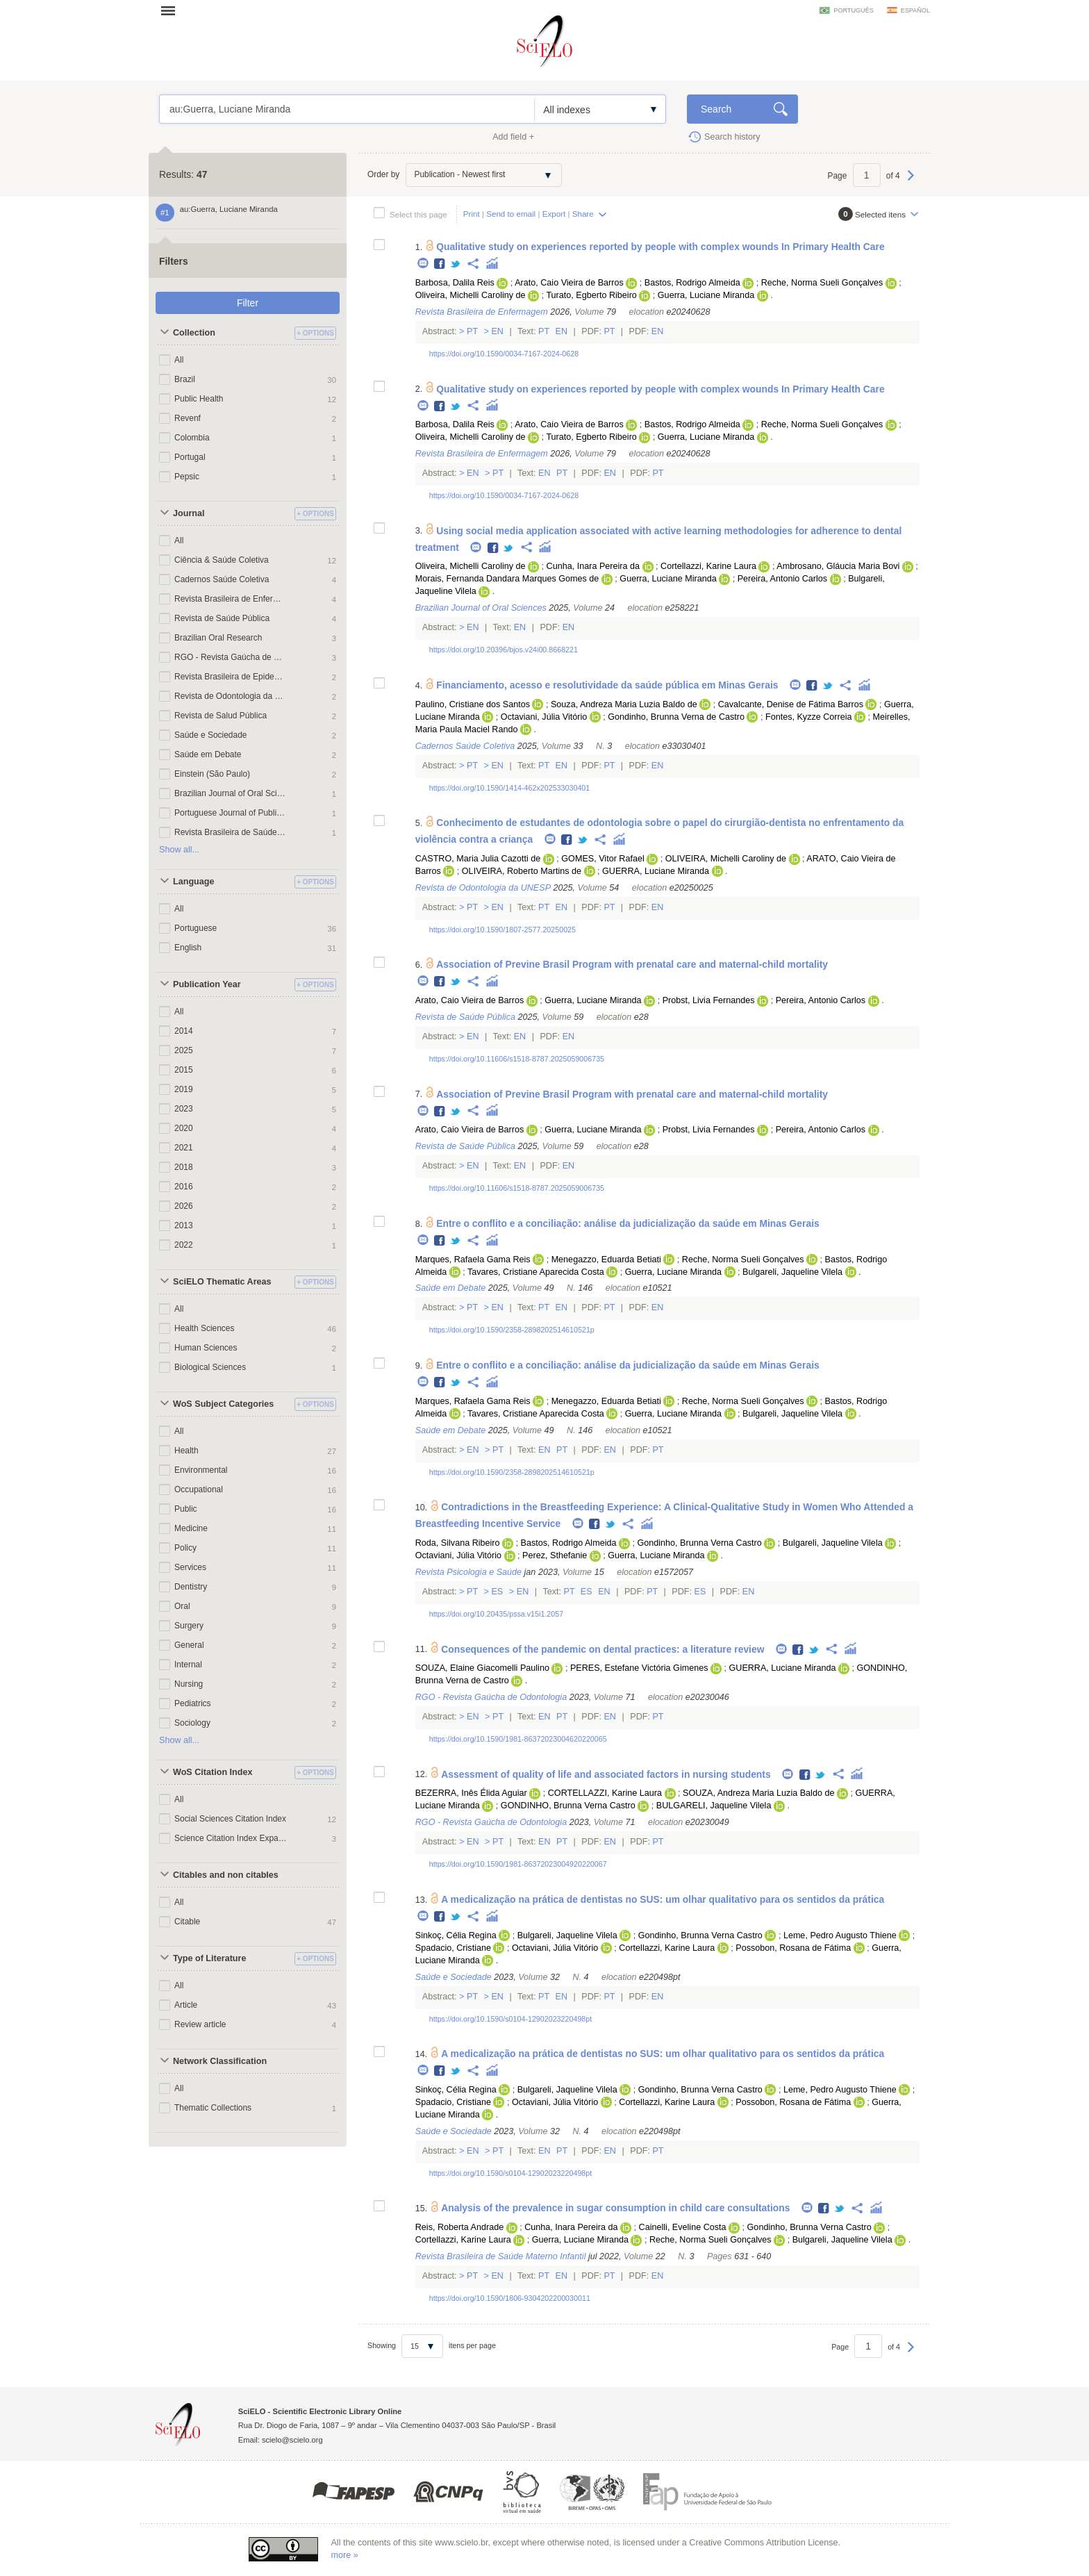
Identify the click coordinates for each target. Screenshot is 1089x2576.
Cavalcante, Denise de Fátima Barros (790, 704)
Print (471, 213)
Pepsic (186, 476)
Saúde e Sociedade (210, 735)
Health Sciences (204, 1328)
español (915, 10)
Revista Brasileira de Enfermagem (230, 599)
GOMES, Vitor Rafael (602, 859)
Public (185, 1509)
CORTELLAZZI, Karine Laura (605, 1793)
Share (583, 213)
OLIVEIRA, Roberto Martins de (521, 871)
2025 (183, 1050)
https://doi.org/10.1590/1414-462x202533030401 (509, 788)
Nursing (188, 1684)
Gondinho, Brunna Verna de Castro (676, 717)
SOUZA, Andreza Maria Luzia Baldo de (758, 1793)
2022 (183, 1245)
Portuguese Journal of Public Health (230, 813)
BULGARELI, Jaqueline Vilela (714, 1805)
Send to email (510, 213)
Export (554, 213)
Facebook (440, 264)
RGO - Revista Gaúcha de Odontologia (230, 657)
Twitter (456, 264)
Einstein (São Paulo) (212, 774)
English (187, 947)
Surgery (188, 1625)
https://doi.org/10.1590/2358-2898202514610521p (512, 1330)
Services (190, 1567)
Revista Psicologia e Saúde (468, 1572)
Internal (188, 1664)
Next (911, 182)
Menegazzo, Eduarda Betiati (606, 1259)
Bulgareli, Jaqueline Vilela (792, 1272)
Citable (187, 1921)
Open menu (172, 10)
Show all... (179, 849)
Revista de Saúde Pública (221, 618)
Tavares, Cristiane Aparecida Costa (535, 1272)
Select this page (418, 214)
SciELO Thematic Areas (222, 1282)
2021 (183, 1148)
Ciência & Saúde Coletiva (221, 560)
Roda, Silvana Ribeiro (457, 1543)
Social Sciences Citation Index (230, 1819)
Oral (182, 1606)
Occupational (198, 1489)
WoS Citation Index (213, 1772)
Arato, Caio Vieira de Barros (569, 283)
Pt (473, 331)
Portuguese (195, 928)
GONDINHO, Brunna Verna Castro (568, 1805)
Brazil (184, 379)
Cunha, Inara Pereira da (593, 566)
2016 (183, 1186)
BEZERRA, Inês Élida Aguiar (471, 1793)
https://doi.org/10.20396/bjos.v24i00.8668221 (503, 649)
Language (193, 881)
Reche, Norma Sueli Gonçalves (822, 283)
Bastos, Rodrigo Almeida (692, 283)
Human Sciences (205, 1348)
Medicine (191, 1528)
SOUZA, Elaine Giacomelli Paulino (482, 1668)
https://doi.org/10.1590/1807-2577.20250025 (502, 929)
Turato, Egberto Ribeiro (591, 295)
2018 (183, 1167)
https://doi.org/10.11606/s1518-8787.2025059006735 (516, 1059)
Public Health (199, 399)
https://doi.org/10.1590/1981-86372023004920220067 (518, 1864)
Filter (247, 302)
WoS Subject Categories (223, 1404)
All (178, 360)
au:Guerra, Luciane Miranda (346, 109)
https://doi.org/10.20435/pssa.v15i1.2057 (496, 1614)
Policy (185, 1548)
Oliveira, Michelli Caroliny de (470, 295)
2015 (183, 1070)
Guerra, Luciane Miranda (706, 295)
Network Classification (220, 2061)
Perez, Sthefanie (554, 1555)
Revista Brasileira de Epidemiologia (230, 677)
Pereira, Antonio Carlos (783, 579)
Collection (194, 333)
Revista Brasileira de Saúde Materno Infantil (230, 832)
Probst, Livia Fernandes (709, 1000)
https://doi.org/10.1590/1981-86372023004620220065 (518, 1739)
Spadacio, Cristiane (453, 1948)
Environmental (201, 1470)
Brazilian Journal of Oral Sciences (230, 793)
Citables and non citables (226, 1875)
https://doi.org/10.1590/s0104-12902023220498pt (510, 2019)
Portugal (190, 457)
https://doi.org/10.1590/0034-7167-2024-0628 (504, 353)
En (497, 331)
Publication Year (207, 984)
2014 (183, 1031)
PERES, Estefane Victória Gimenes (639, 1668)
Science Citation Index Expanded (230, 1838)
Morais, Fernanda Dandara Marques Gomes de (507, 579)
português (853, 10)
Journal (189, 513)
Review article (200, 2024)
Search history (732, 137)
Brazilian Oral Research (218, 638)
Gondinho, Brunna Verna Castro (699, 1543)
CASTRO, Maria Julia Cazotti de (478, 859)
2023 (183, 1109)
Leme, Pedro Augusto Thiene (840, 1935)
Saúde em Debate (207, 754)
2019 (183, 1089)
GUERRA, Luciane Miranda (655, 871)
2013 (183, 1225)
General (189, 1645)
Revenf (187, 418)
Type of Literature (209, 1958)
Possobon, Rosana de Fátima (793, 1948)
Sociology (192, 1723)
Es (497, 1591)
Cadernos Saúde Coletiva (221, 579)
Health (186, 1450)
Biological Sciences (210, 1367)
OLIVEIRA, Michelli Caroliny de (725, 859)
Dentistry (190, 1587)
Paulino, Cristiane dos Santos (472, 704)
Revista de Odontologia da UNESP (230, 696)
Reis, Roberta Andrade (459, 2227)
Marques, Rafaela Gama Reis (473, 1259)
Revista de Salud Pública (220, 715)
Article (185, 2005)
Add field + (513, 137)
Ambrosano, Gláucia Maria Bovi (837, 566)
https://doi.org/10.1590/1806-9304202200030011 (509, 2298)
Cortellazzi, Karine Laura (708, 566)
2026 (183, 1206)
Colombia (192, 438)
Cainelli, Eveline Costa (682, 2227)
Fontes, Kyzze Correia (808, 717)
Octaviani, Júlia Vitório (544, 717)
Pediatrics (192, 1703)
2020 (183, 1128)
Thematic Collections (212, 2108)
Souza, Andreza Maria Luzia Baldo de (624, 704)
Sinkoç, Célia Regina (456, 1935)
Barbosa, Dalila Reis (454, 283)
